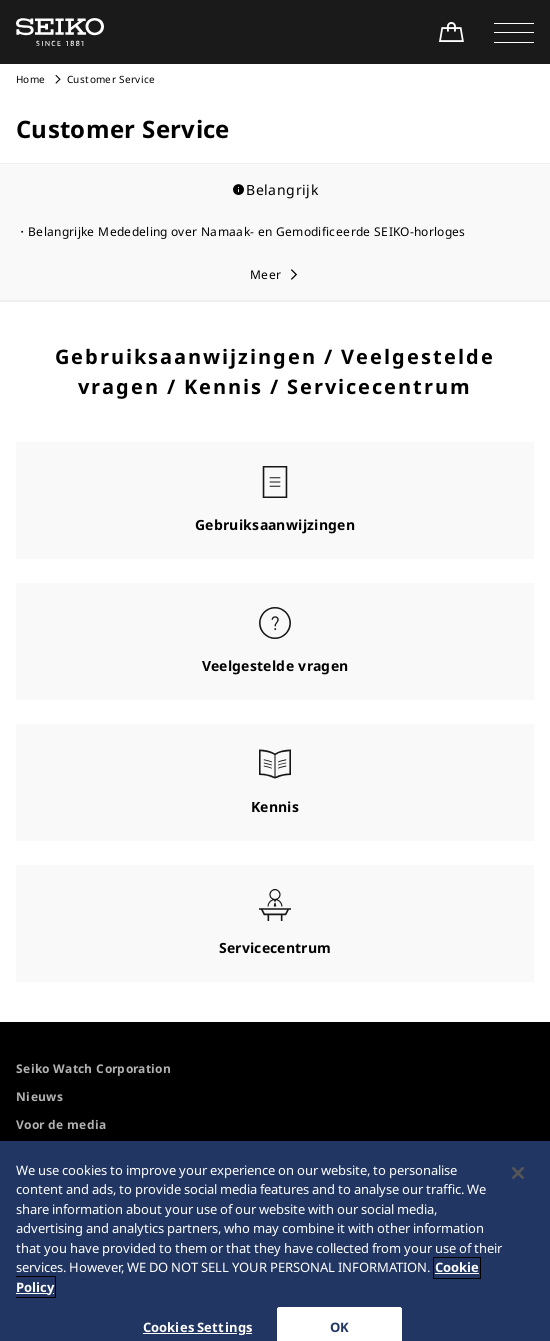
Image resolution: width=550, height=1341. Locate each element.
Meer (265, 274)
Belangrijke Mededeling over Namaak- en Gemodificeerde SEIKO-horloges (247, 231)
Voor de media (61, 1124)
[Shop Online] (451, 32)
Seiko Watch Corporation (93, 1068)
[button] (514, 32)
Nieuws (39, 1096)
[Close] (518, 1185)
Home (30, 79)
